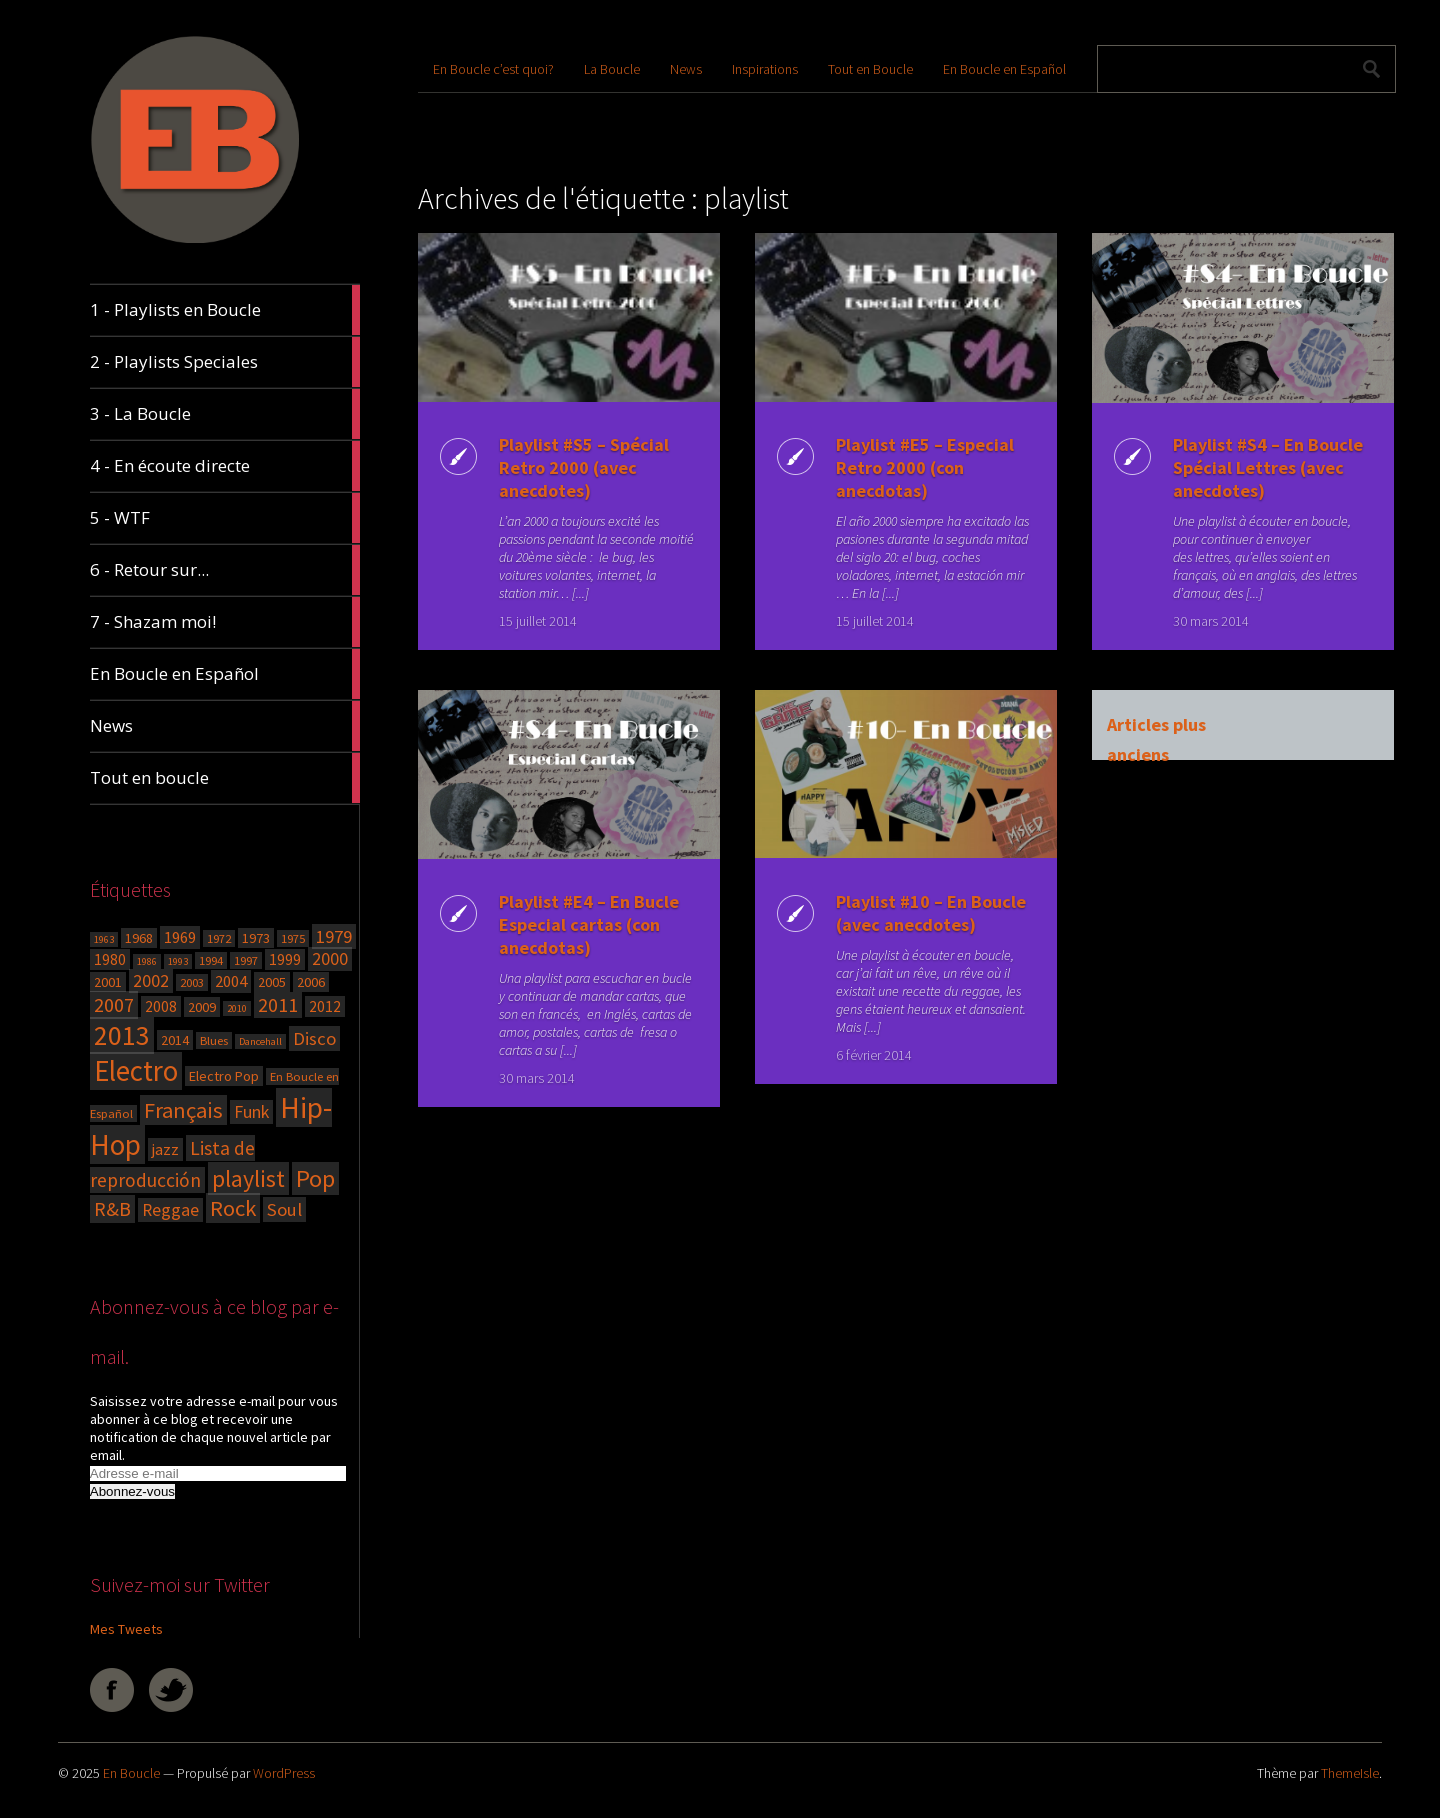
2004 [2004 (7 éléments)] (231, 981)
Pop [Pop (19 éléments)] (315, 1178)
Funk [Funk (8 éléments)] (251, 1112)
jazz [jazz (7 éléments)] (165, 1149)
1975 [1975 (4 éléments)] (293, 938)
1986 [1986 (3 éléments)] (147, 961)
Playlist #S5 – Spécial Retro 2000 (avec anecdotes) (583, 467)
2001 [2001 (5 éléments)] (108, 982)
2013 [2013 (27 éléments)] (122, 1035)
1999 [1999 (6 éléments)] (285, 959)
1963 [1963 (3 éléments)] (104, 939)
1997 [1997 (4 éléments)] (246, 960)
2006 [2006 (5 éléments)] (311, 982)
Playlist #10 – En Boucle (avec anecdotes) (930, 913)
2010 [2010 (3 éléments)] (237, 1008)
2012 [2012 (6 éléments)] (325, 1006)
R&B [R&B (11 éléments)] (112, 1209)
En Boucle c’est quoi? (493, 69)
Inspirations (765, 69)
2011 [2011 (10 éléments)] (278, 1005)
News (686, 69)
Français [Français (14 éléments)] (183, 1110)
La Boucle (612, 69)
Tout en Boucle (870, 69)
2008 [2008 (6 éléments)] (161, 1006)
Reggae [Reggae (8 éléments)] (170, 1210)
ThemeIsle (1350, 1773)
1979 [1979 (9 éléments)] (334, 936)
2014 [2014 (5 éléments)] (175, 1040)
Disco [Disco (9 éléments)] (314, 1038)
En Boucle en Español (1004, 69)
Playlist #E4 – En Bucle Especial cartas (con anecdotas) (588, 924)
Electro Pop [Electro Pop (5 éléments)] (224, 1076)
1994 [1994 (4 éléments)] (211, 960)
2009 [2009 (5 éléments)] (202, 1007)
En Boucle (131, 1773)
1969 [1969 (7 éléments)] (180, 937)
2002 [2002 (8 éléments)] (151, 981)
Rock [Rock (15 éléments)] (233, 1208)
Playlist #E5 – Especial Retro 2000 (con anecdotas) (924, 467)
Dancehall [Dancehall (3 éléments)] (260, 1041)
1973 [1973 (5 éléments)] (256, 938)
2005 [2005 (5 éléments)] (272, 982)
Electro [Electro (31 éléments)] (136, 1071)
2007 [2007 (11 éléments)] (114, 1005)
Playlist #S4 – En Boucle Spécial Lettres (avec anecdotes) (1267, 467)
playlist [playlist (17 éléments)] (248, 1178)
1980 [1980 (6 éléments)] (110, 959)
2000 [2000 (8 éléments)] (330, 959)
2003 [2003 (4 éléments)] (192, 982)
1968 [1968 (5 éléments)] (139, 938)
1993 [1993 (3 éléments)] (178, 961)
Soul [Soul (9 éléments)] (284, 1209)
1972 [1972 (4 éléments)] (219, 938)
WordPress (284, 1773)
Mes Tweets (126, 1629)
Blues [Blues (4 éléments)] (214, 1040)
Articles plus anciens (1155, 726)
